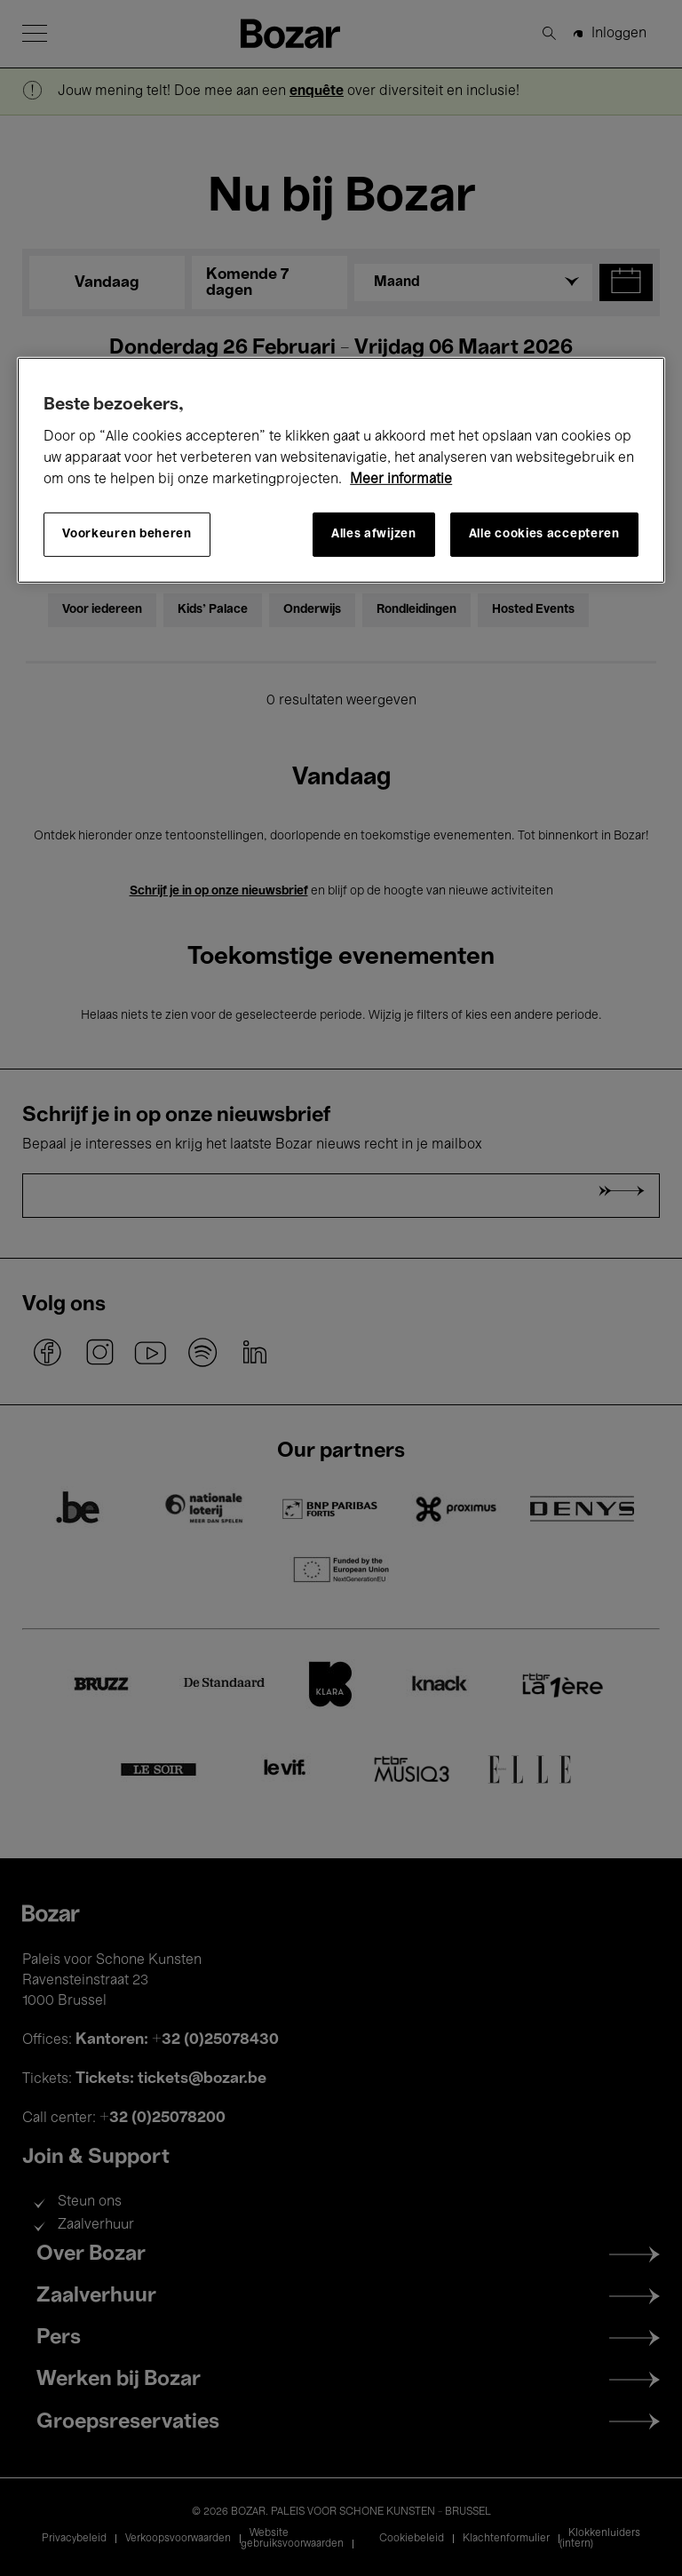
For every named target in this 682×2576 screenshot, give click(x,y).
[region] (341, 470)
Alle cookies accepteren (544, 534)
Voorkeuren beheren (127, 534)
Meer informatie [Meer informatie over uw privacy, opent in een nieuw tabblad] (401, 479)
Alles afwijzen (373, 534)
